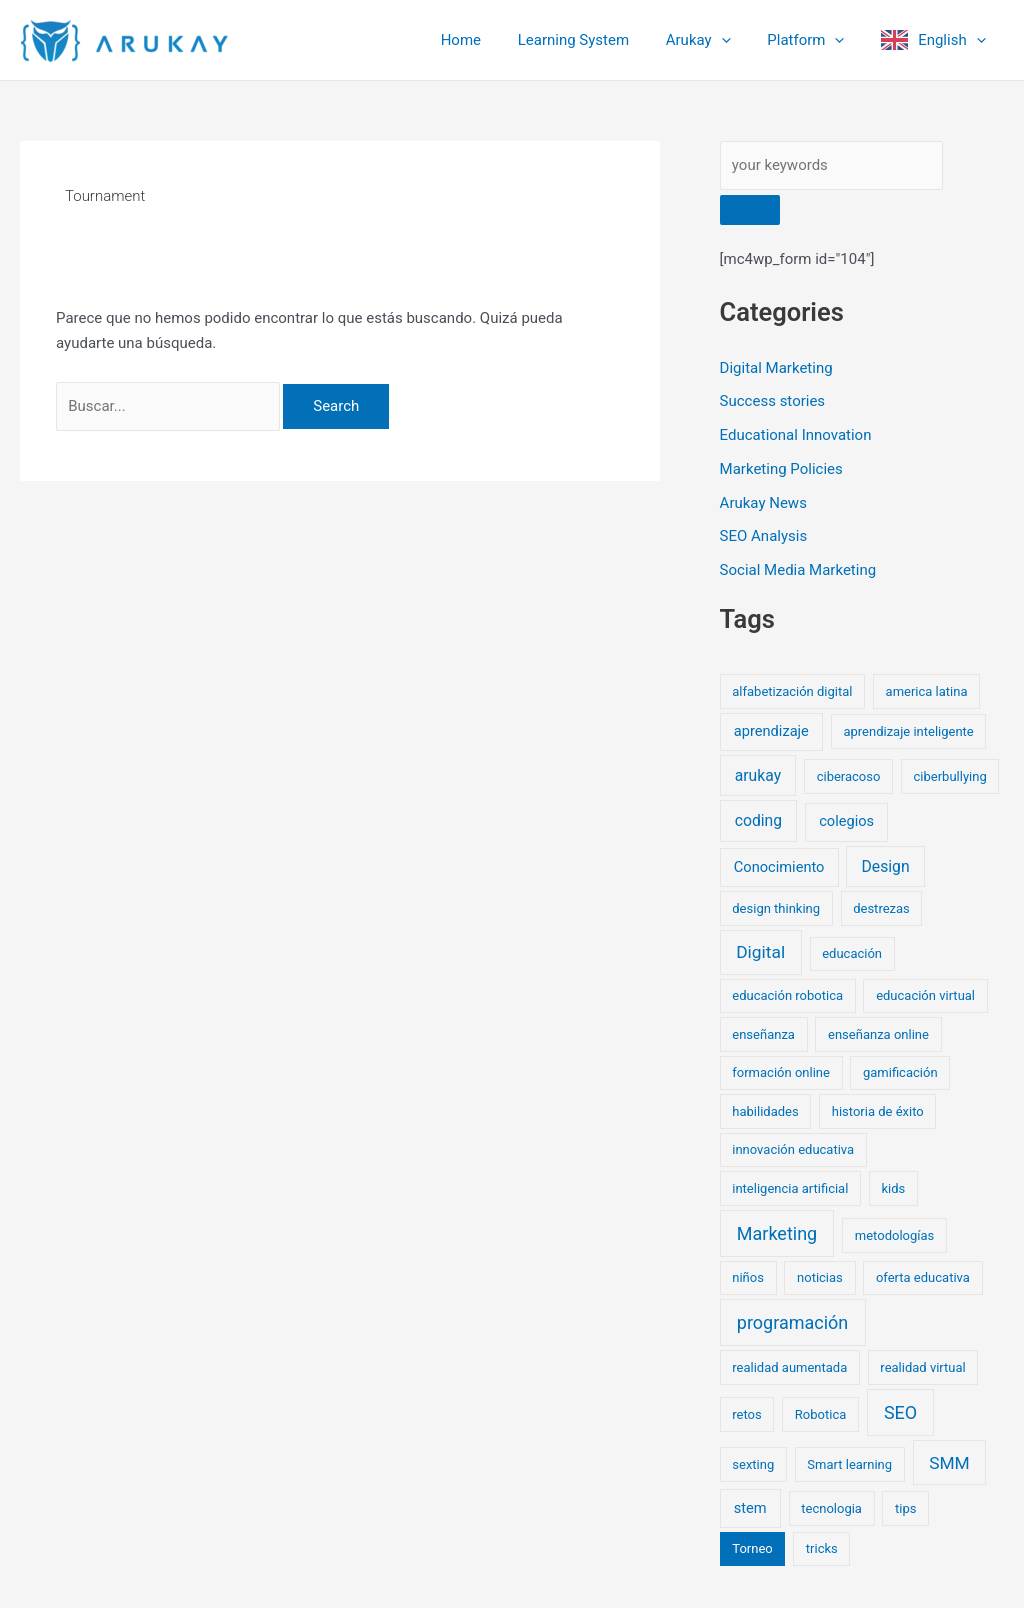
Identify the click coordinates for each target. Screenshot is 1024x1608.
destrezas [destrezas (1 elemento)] (881, 908)
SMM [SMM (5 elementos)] (949, 1463)
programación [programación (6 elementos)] (793, 1322)
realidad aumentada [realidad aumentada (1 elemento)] (789, 1367)
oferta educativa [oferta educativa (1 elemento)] (923, 1277)
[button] (737, 40)
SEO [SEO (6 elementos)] (900, 1412)
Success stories (773, 401)
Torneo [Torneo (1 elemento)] (752, 1548)
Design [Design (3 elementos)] (886, 866)
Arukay (714, 40)
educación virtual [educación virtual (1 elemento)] (925, 995)
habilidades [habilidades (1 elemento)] (765, 1111)
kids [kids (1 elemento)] (893, 1188)
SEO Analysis (764, 536)
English (955, 40)
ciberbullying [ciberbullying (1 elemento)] (950, 776)
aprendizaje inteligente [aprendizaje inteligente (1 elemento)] (908, 731)
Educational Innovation (796, 435)
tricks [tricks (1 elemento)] (822, 1548)
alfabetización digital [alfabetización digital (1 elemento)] (792, 691)
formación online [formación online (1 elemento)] (781, 1072)
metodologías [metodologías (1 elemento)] (894, 1235)
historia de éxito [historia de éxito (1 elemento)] (878, 1111)
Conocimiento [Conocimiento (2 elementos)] (779, 867)
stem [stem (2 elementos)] (750, 1508)
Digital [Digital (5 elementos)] (760, 952)
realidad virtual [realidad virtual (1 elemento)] (922, 1367)
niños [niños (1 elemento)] (748, 1277)
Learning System (596, 40)
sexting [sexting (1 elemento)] (753, 1464)
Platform (815, 40)
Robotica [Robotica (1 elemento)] (820, 1414)
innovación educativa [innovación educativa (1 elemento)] (793, 1149)
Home (491, 40)
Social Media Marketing (798, 570)
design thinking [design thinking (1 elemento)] (776, 908)
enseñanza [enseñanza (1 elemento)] (763, 1034)
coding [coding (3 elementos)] (758, 820)
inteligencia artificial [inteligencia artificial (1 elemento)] (790, 1188)
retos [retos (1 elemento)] (746, 1414)
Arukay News (763, 503)
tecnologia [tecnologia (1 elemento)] (831, 1508)
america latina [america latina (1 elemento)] (927, 691)
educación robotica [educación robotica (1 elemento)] (787, 995)
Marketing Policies (781, 469)
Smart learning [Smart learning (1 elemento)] (849, 1464)
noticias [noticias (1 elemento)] (820, 1277)
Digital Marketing (776, 368)
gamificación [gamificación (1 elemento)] (900, 1072)
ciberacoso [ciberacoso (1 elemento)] (849, 776)
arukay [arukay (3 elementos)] (758, 775)
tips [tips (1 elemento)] (905, 1508)
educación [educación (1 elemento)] (852, 953)
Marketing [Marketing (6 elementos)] (777, 1233)
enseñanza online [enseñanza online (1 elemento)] (878, 1034)
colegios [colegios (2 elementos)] (846, 821)
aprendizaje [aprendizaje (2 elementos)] (771, 731)
